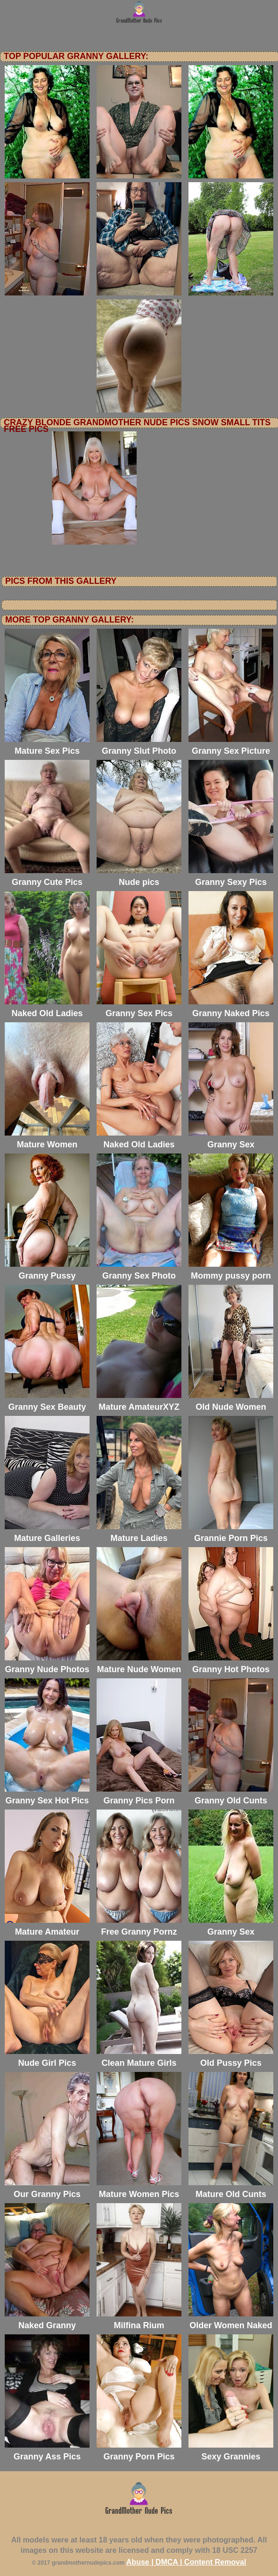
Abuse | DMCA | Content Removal (186, 2562)
